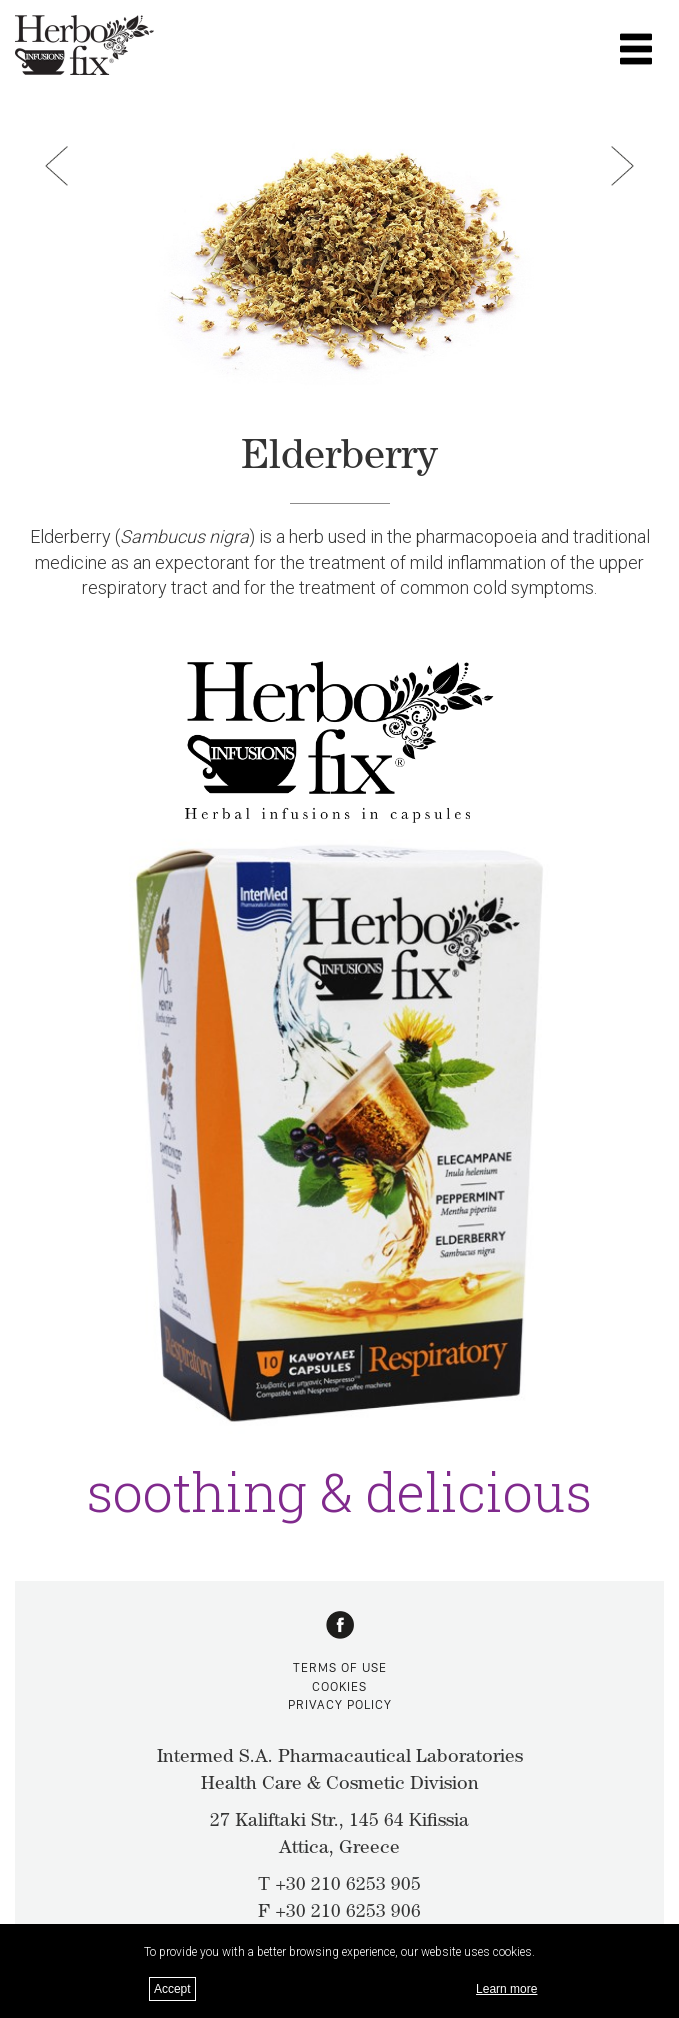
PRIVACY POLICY (340, 1704)
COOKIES (339, 1686)
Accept (172, 1989)
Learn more (506, 1989)
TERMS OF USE (340, 1667)
